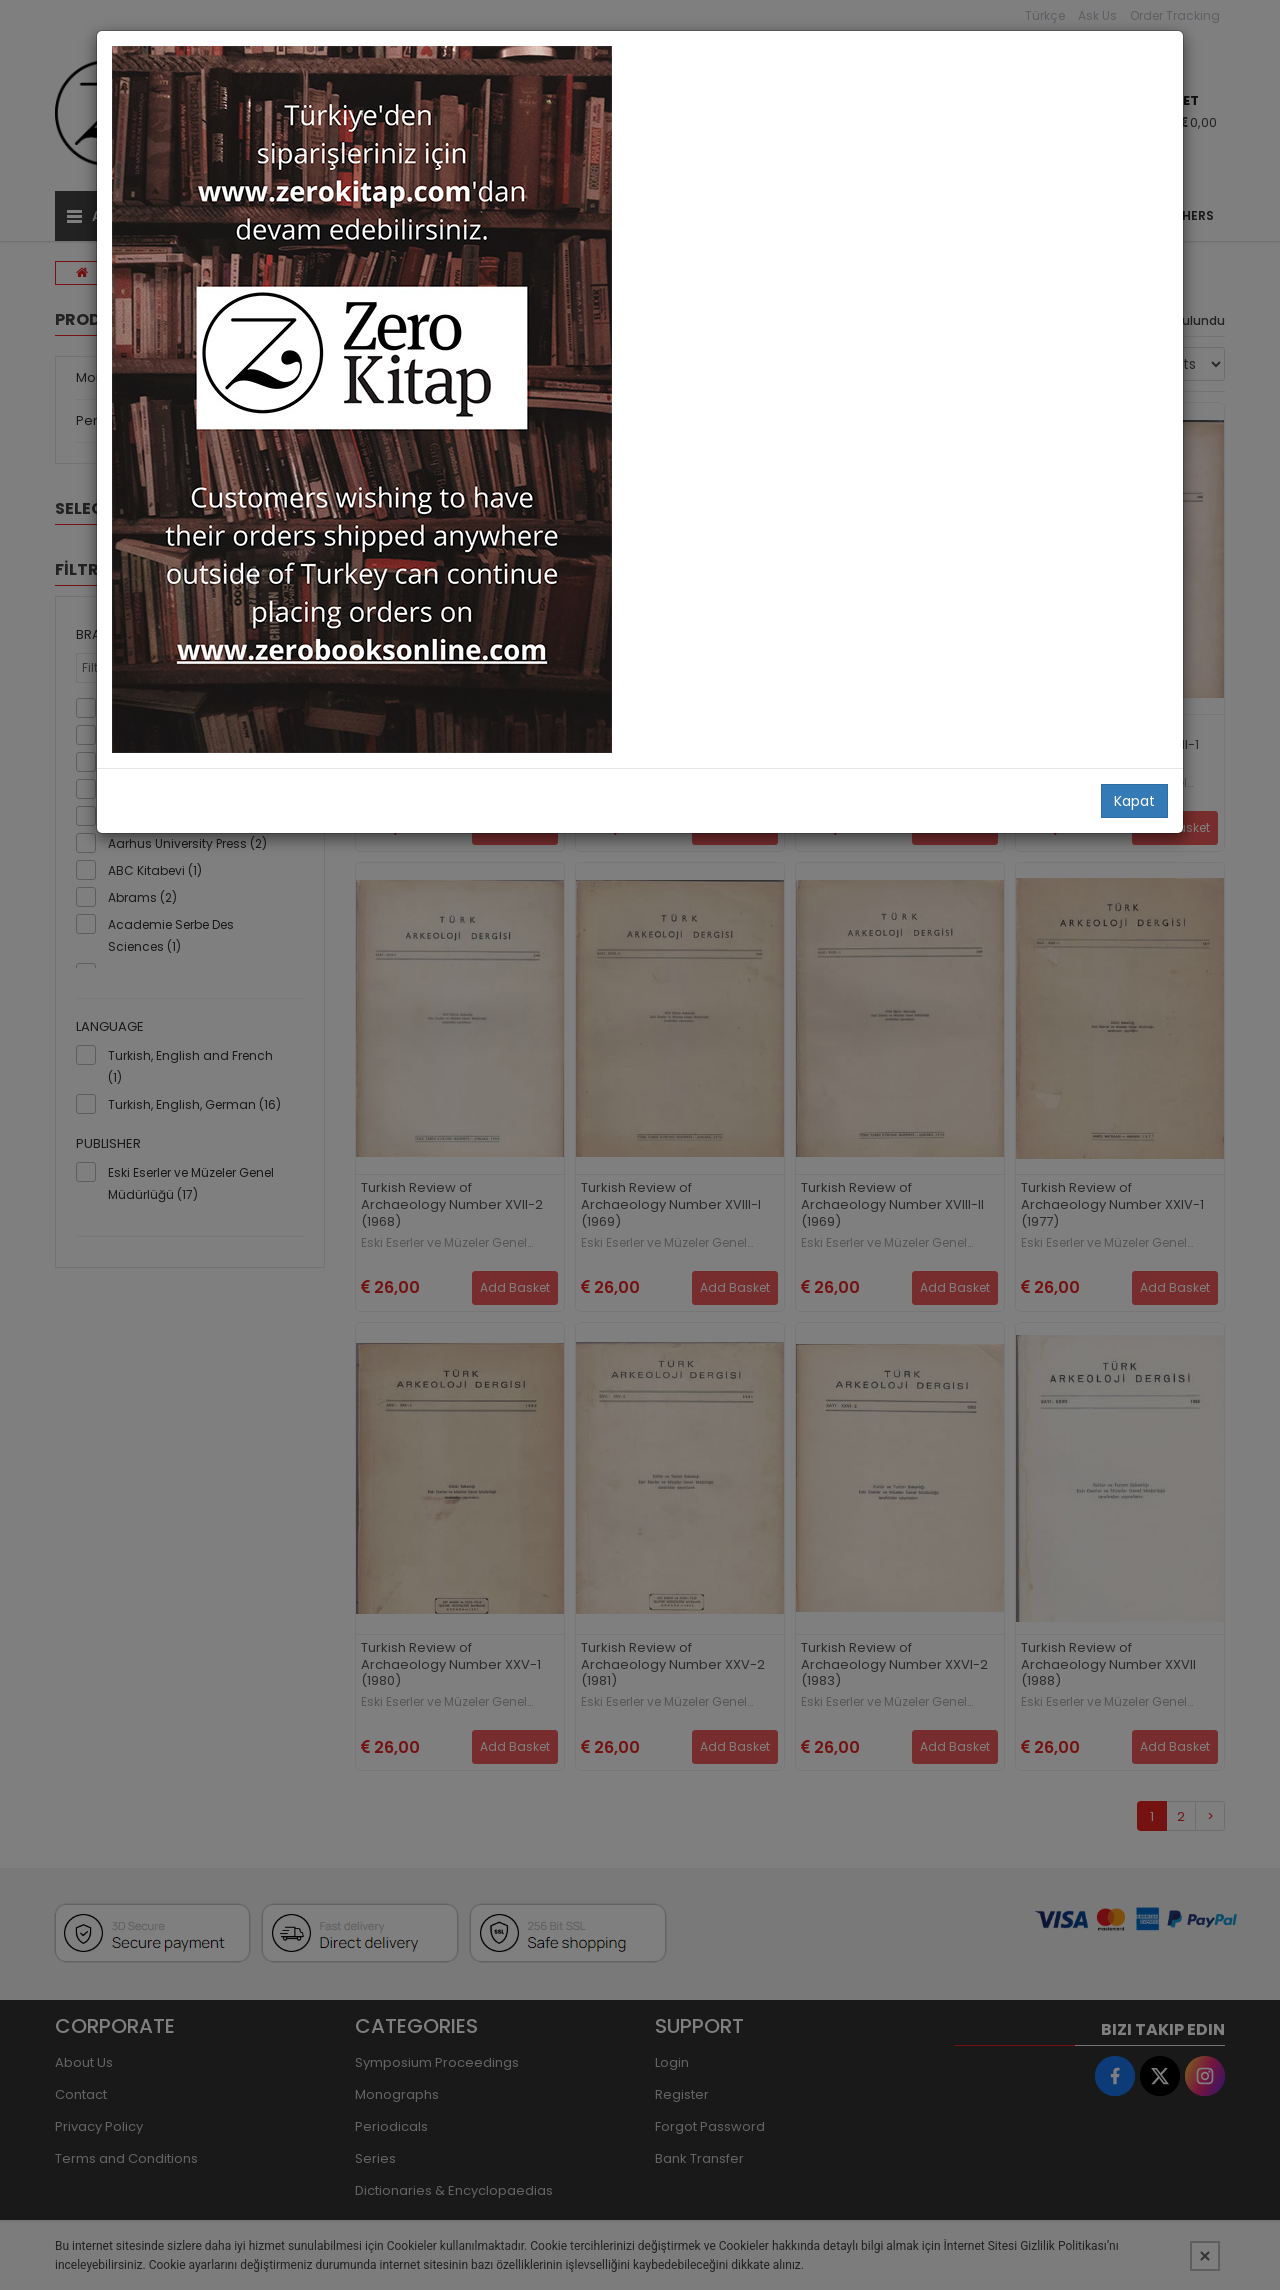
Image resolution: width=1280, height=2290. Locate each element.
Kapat (1134, 801)
